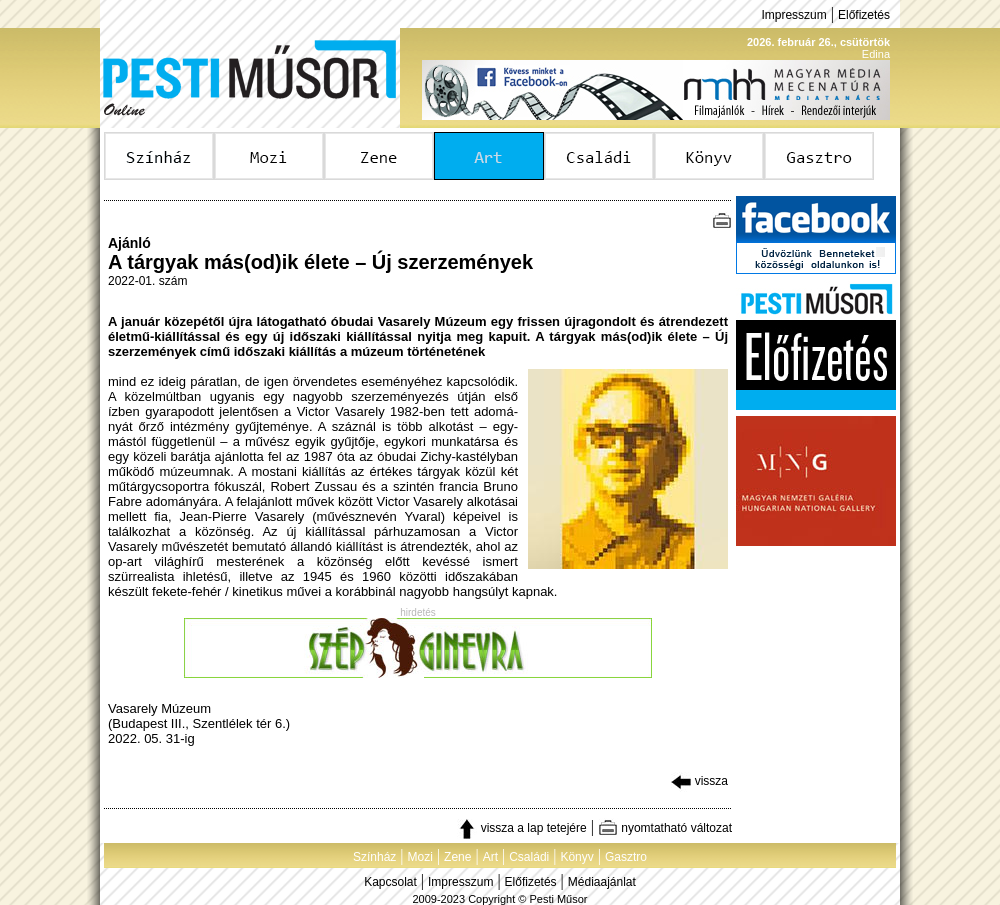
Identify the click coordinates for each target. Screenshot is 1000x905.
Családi (529, 857)
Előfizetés (864, 15)
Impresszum (793, 15)
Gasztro (626, 857)
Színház (374, 857)
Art (490, 857)
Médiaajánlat (602, 882)
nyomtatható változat (665, 828)
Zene (457, 857)
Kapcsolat (390, 882)
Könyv (576, 857)
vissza (699, 781)
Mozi (420, 857)
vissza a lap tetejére (521, 828)
